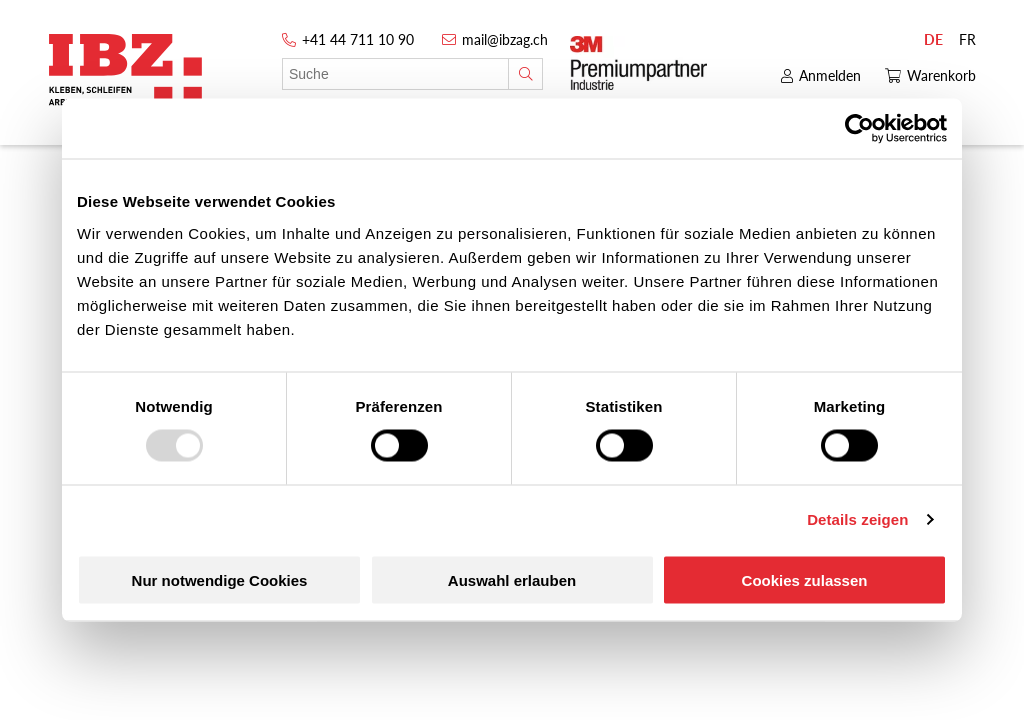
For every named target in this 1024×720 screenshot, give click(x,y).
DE (933, 39)
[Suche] (525, 74)
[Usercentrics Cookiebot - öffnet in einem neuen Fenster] (859, 129)
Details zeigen (857, 519)
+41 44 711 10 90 (358, 39)
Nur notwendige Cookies (220, 579)
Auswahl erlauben (512, 579)
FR (967, 39)
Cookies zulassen (805, 579)
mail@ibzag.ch (505, 39)
